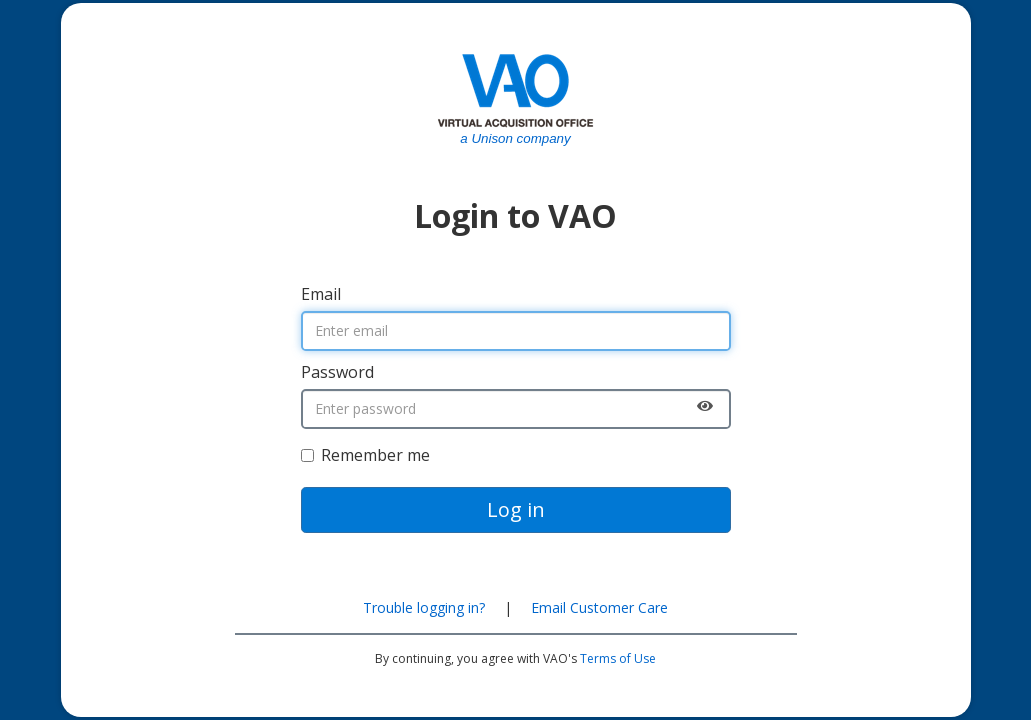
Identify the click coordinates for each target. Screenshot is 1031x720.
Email (321, 294)
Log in (516, 509)
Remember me (365, 455)
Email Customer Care (599, 607)
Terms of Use (618, 658)
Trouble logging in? (424, 607)
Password (337, 372)
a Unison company (515, 138)
